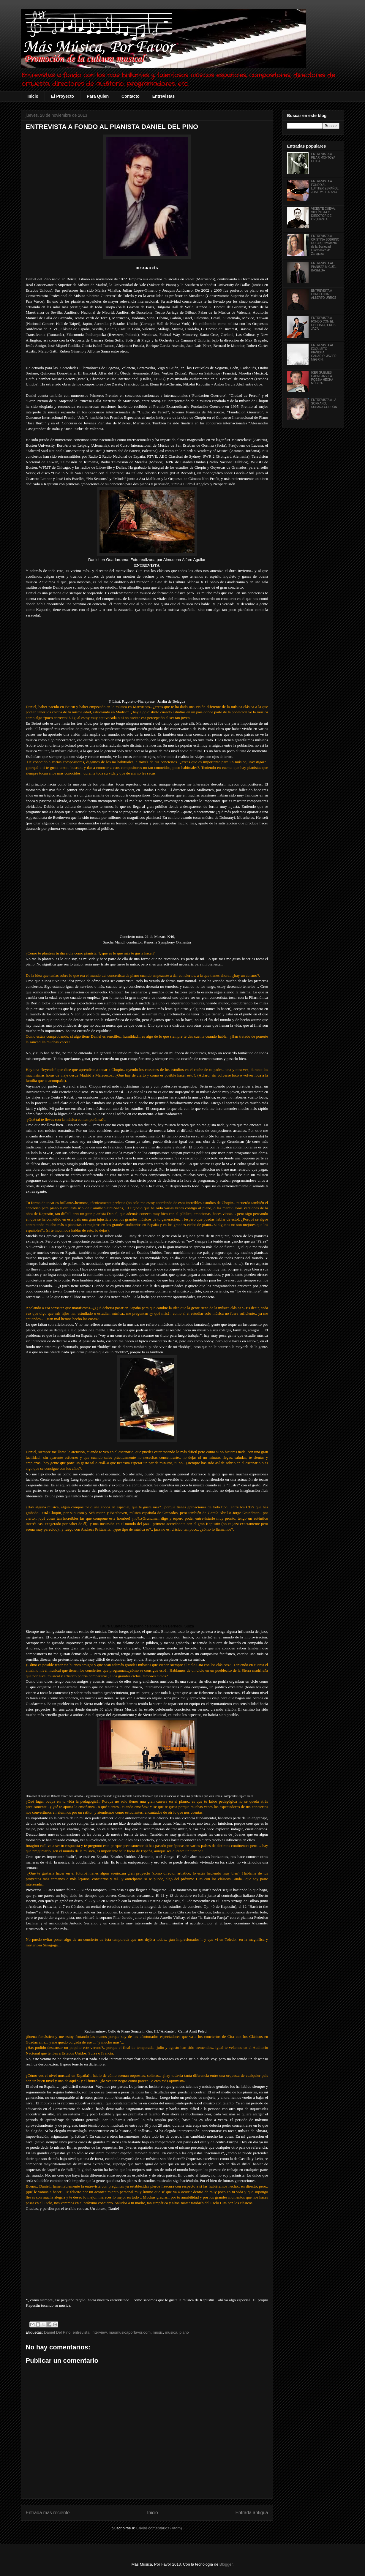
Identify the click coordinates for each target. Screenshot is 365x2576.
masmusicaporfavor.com (130, 2332)
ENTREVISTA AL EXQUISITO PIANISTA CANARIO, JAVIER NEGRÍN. (323, 352)
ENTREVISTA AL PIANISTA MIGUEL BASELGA (323, 267)
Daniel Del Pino (57, 2332)
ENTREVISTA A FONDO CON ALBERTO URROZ (323, 294)
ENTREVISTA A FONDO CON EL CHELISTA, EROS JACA (323, 323)
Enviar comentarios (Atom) (159, 2528)
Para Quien (98, 96)
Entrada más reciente (48, 2512)
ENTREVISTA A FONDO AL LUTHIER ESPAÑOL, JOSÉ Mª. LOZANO (325, 187)
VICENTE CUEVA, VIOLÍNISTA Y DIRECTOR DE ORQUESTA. (323, 214)
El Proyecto (62, 96)
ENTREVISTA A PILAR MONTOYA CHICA (323, 157)
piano (184, 2332)
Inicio (33, 96)
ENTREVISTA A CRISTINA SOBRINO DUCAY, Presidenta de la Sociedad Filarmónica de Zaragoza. (325, 244)
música (171, 2332)
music (158, 2332)
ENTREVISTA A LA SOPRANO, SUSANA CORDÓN (324, 403)
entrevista (81, 2332)
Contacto (130, 96)
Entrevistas (163, 96)
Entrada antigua (251, 2512)
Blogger (226, 2564)
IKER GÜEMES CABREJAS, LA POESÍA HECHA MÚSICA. (322, 378)
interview (99, 2332)
